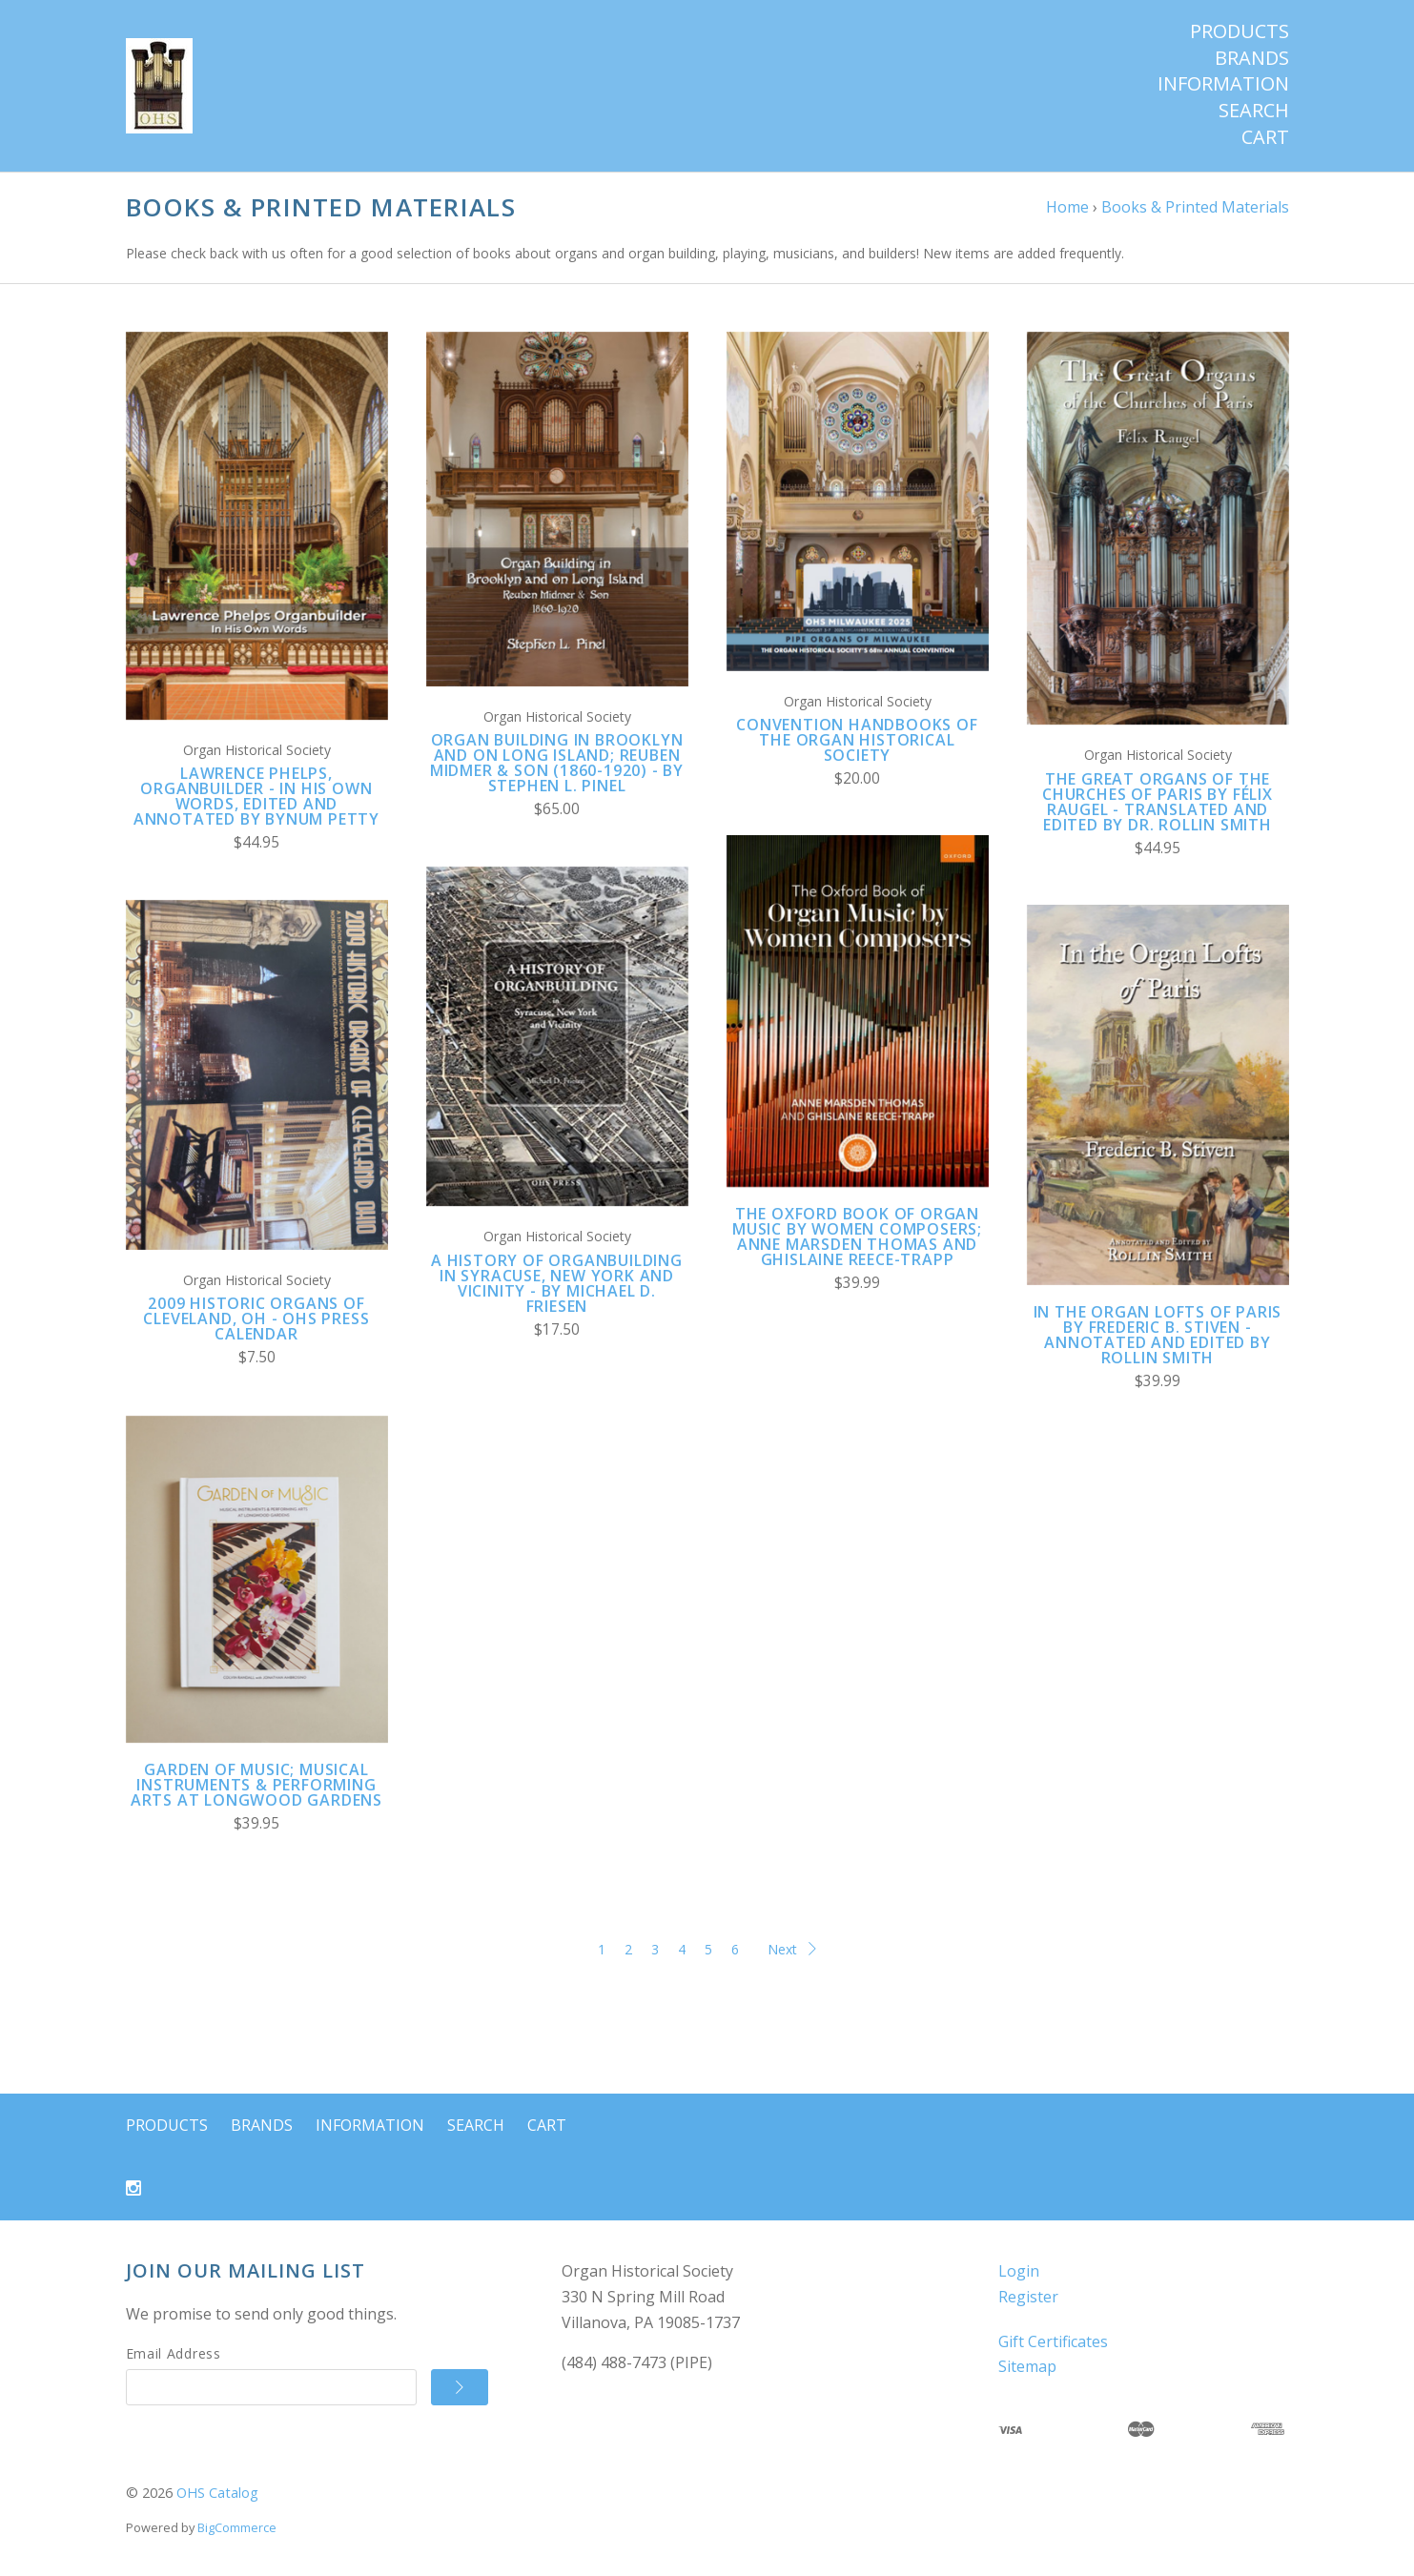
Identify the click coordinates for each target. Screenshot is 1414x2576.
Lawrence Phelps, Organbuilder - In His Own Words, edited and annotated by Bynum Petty (256, 796)
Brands (1252, 58)
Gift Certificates (1053, 2341)
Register (1028, 2296)
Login (1018, 2270)
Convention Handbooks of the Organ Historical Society (856, 740)
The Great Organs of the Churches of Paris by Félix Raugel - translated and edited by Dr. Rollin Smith (1157, 801)
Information (1223, 84)
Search (1254, 110)
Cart (1265, 137)
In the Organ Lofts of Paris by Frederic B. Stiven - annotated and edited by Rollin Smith (1158, 1334)
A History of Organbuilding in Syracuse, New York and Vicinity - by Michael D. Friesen (557, 1283)
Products (1239, 31)
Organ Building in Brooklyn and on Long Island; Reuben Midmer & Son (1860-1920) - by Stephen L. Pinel (557, 762)
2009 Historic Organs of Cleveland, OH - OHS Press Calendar (256, 1318)
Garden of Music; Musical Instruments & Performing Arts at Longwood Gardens (256, 1784)
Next (792, 1949)
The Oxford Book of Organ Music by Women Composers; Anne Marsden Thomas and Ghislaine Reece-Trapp (857, 1236)
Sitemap (1027, 2366)
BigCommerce (237, 2527)
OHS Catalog (217, 2493)
